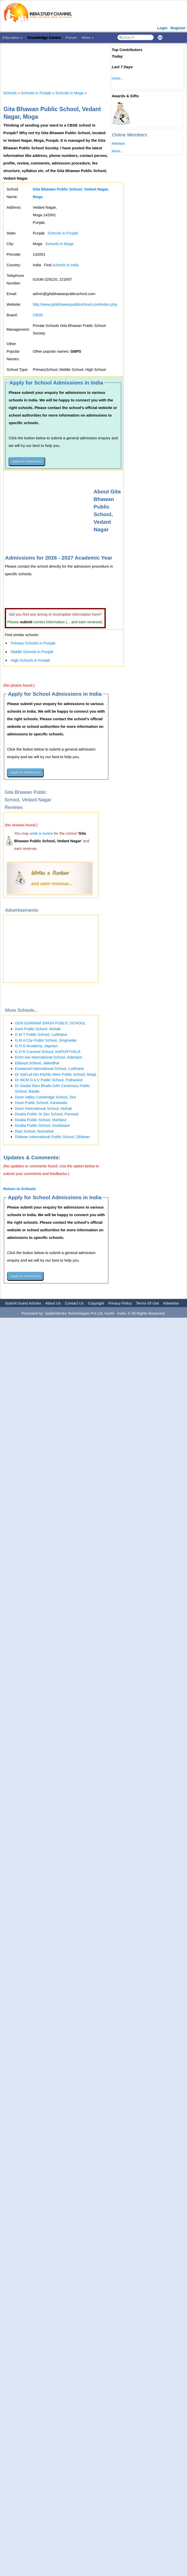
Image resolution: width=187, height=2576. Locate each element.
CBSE (38, 315)
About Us (53, 1303)
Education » (12, 37)
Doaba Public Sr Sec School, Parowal (46, 1114)
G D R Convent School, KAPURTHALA (48, 1051)
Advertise (171, 1303)
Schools (10, 93)
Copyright (96, 1303)
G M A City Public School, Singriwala (45, 1040)
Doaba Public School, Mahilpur (41, 1120)
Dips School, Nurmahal (34, 1131)
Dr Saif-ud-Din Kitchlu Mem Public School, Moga (55, 1074)
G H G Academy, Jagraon (36, 1046)
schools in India (65, 265)
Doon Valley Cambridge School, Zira (45, 1097)
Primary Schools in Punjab (33, 643)
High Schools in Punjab (30, 660)
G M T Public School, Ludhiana (41, 1034)
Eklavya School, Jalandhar (37, 1063)
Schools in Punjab (36, 93)
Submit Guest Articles (23, 1303)
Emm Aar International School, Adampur (48, 1057)
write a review (41, 833)
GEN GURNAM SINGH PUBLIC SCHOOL (50, 1023)
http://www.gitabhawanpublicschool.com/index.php (75, 304)
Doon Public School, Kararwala (41, 1102)
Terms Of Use (147, 1303)
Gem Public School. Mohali (37, 1029)
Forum (71, 37)
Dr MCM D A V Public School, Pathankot (49, 1080)
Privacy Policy (120, 1303)
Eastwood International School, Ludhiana (49, 1068)
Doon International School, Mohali (43, 1108)
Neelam (118, 143)
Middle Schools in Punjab (32, 651)
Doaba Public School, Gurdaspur (42, 1125)
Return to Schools (19, 1189)
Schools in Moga (70, 93)
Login (162, 28)
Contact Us (74, 1303)
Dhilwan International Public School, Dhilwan (52, 1137)
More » (88, 37)
